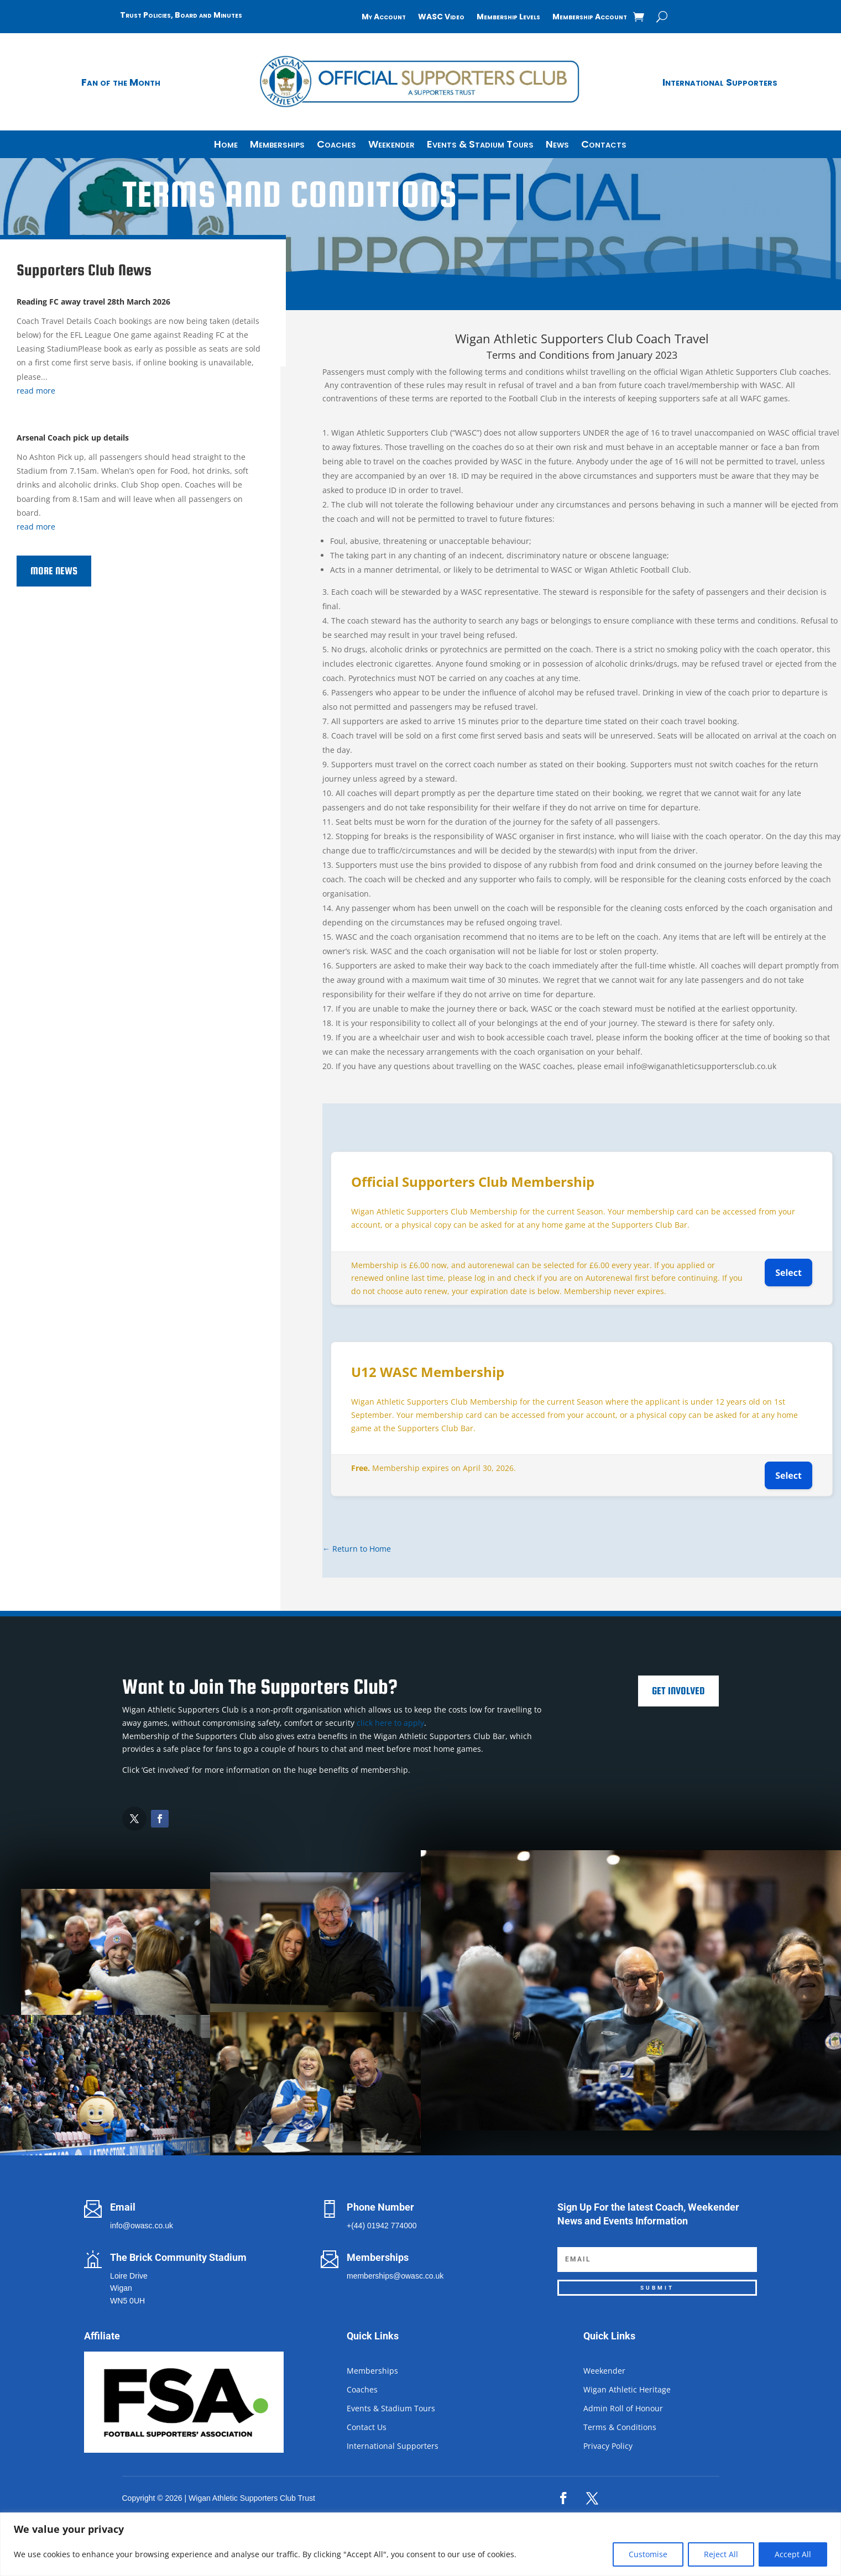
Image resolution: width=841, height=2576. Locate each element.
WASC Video (441, 17)
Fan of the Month (120, 82)
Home (226, 145)
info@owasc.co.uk (141, 2225)
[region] (420, 2544)
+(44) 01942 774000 (382, 2225)
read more (36, 390)
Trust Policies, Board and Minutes (181, 14)
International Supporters (719, 82)
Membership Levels (508, 17)
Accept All (793, 2554)
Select (788, 1272)
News (557, 145)
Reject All (721, 2554)
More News (53, 571)
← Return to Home (356, 1548)
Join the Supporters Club (205, 268)
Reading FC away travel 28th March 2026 (93, 301)
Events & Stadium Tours (480, 145)
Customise (648, 2554)
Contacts (603, 145)
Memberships (277, 145)
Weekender (391, 145)
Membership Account (589, 17)
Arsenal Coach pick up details (73, 437)
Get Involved (678, 1691)
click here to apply (390, 1723)
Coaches (336, 145)
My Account (384, 17)
